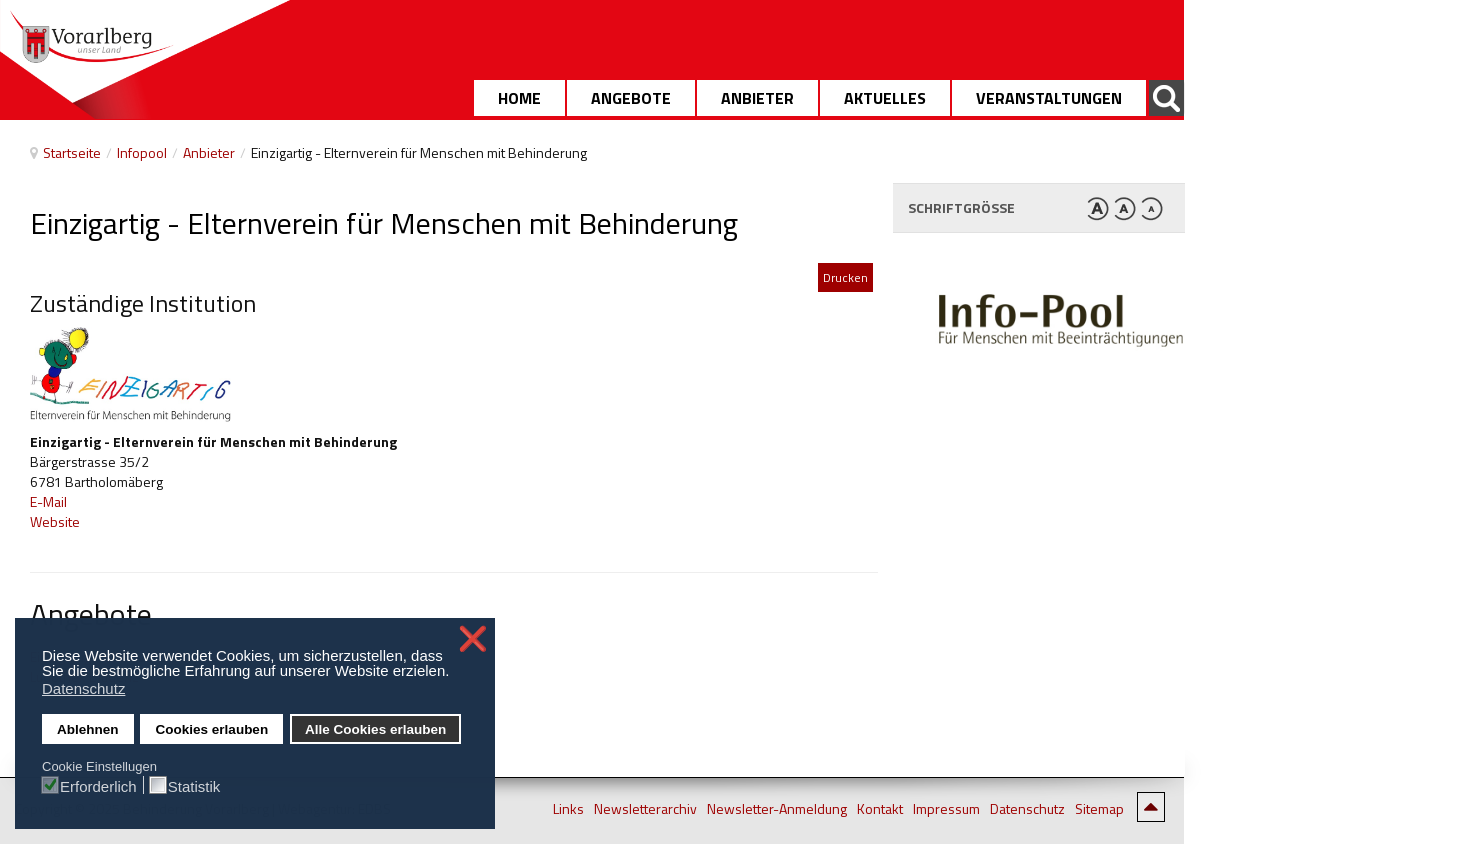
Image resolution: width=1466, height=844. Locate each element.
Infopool (142, 152)
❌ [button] (473, 639)
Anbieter (209, 152)
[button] (455, 673)
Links (568, 809)
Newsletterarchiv (645, 809)
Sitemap (1099, 809)
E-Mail (48, 501)
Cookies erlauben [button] (212, 729)
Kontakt (880, 809)
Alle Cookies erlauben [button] (375, 729)
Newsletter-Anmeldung (777, 809)
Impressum (946, 809)
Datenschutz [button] (83, 688)
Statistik (194, 786)
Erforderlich (98, 786)
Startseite (72, 152)
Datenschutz (1027, 809)
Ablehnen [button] (88, 729)
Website (55, 521)
